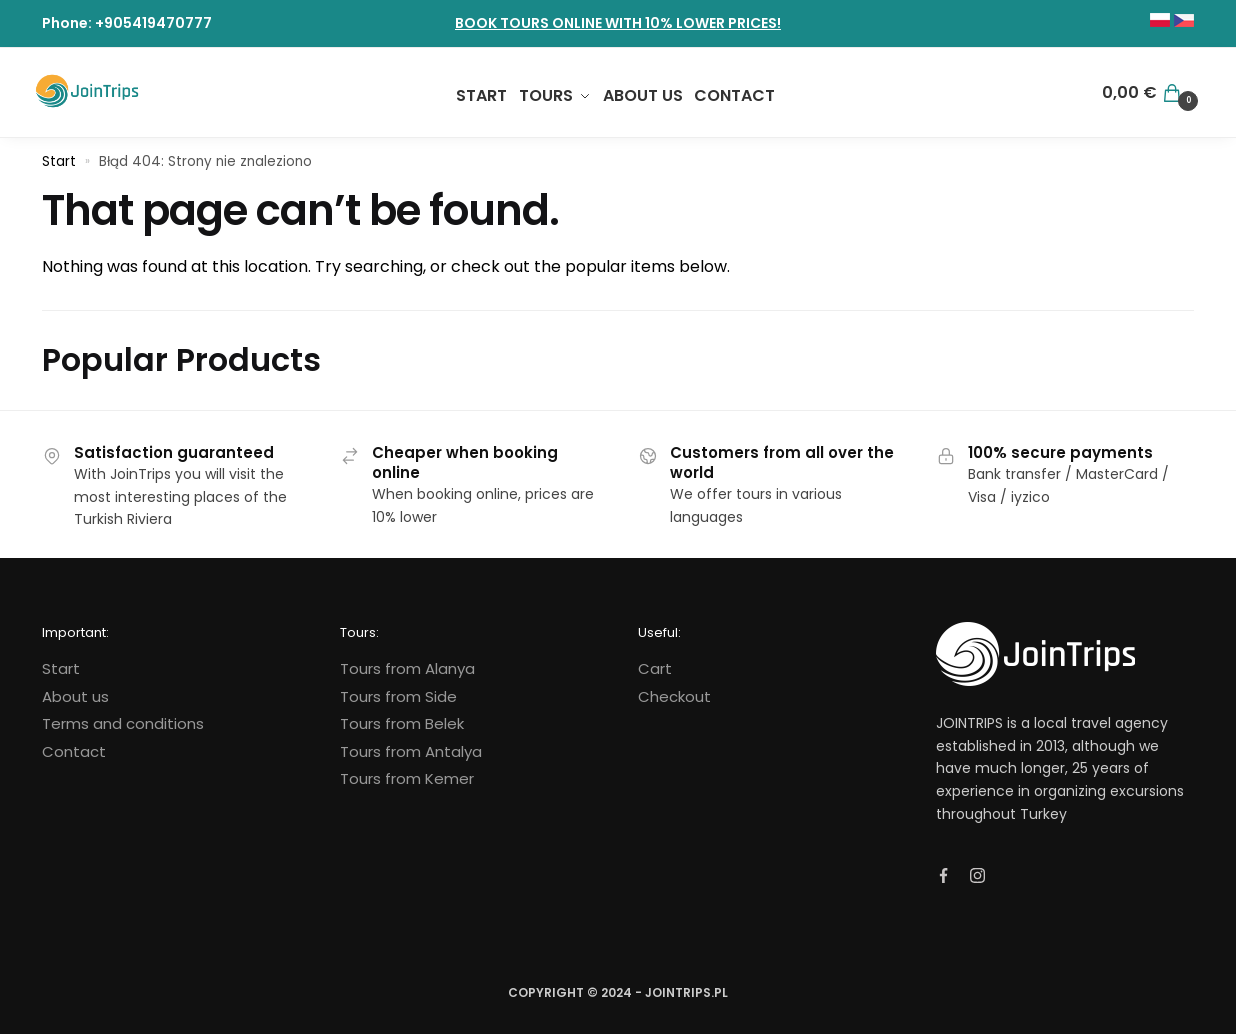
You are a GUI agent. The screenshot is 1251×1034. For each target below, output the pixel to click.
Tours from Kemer (407, 778)
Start (59, 161)
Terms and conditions (123, 723)
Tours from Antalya (411, 751)
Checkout (674, 696)
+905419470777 (153, 23)
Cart (655, 668)
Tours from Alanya (407, 668)
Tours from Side (398, 696)
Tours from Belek (402, 723)
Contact (74, 751)
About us (75, 696)
